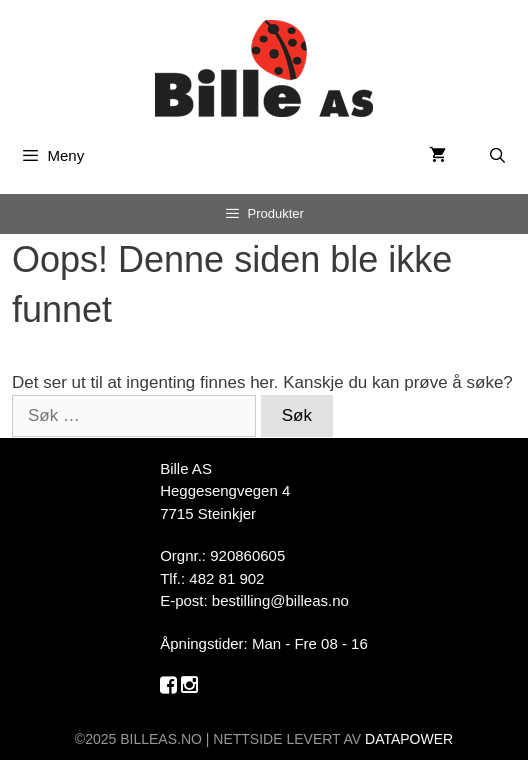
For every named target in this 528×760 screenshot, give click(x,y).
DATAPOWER (409, 739)
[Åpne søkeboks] (497, 155)
